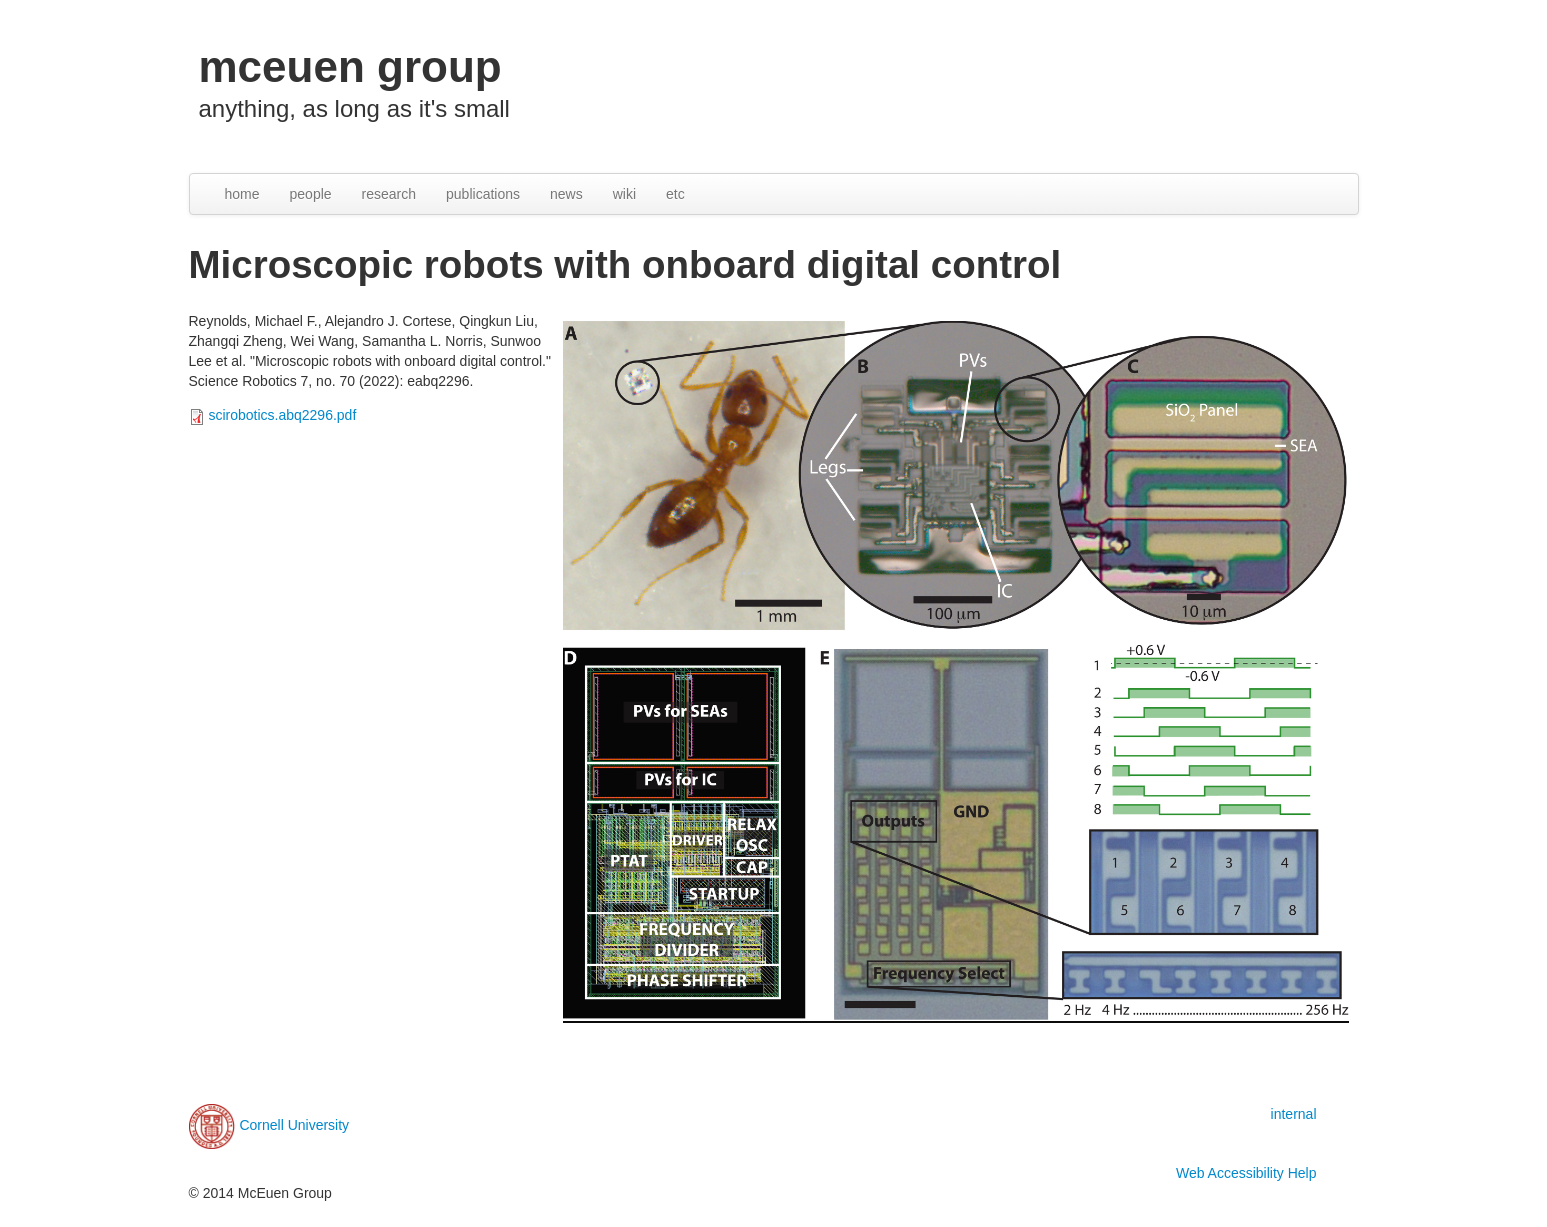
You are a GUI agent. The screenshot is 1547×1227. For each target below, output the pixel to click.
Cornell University (294, 1125)
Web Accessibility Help (1246, 1173)
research (389, 194)
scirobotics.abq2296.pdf (282, 415)
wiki (624, 194)
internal (1294, 1114)
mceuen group (350, 66)
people (311, 194)
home (242, 194)
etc (675, 194)
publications (483, 194)
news (566, 194)
